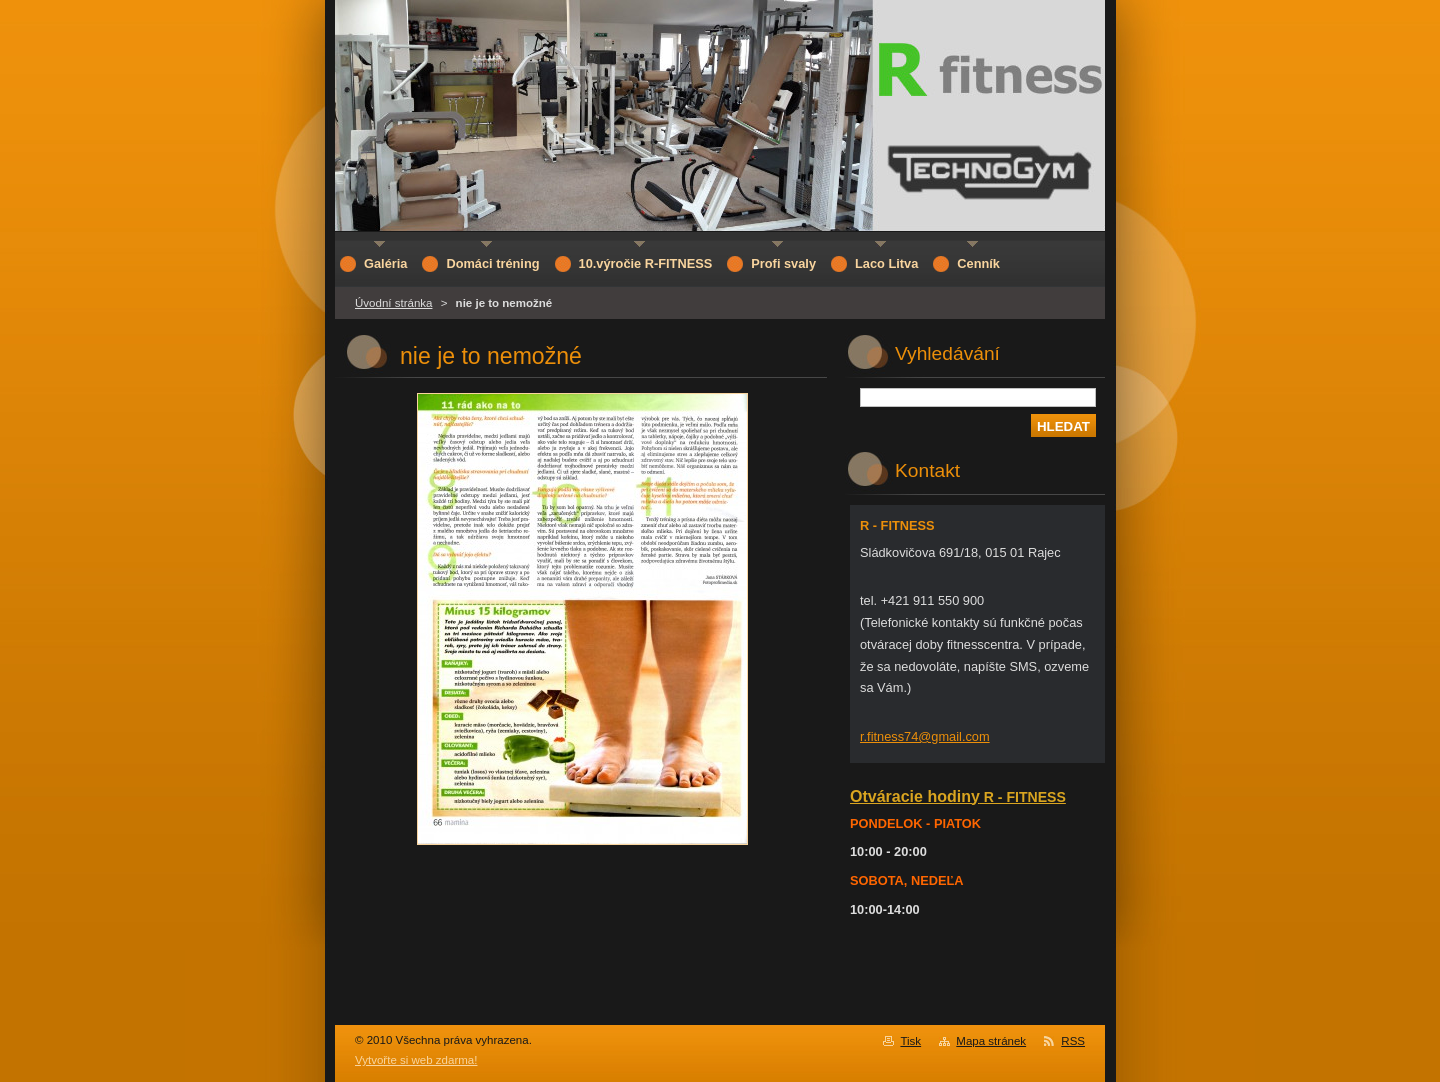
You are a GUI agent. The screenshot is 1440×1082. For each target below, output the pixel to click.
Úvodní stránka (393, 303)
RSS (1073, 1041)
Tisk (910, 1041)
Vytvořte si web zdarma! (416, 1060)
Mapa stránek (991, 1041)
